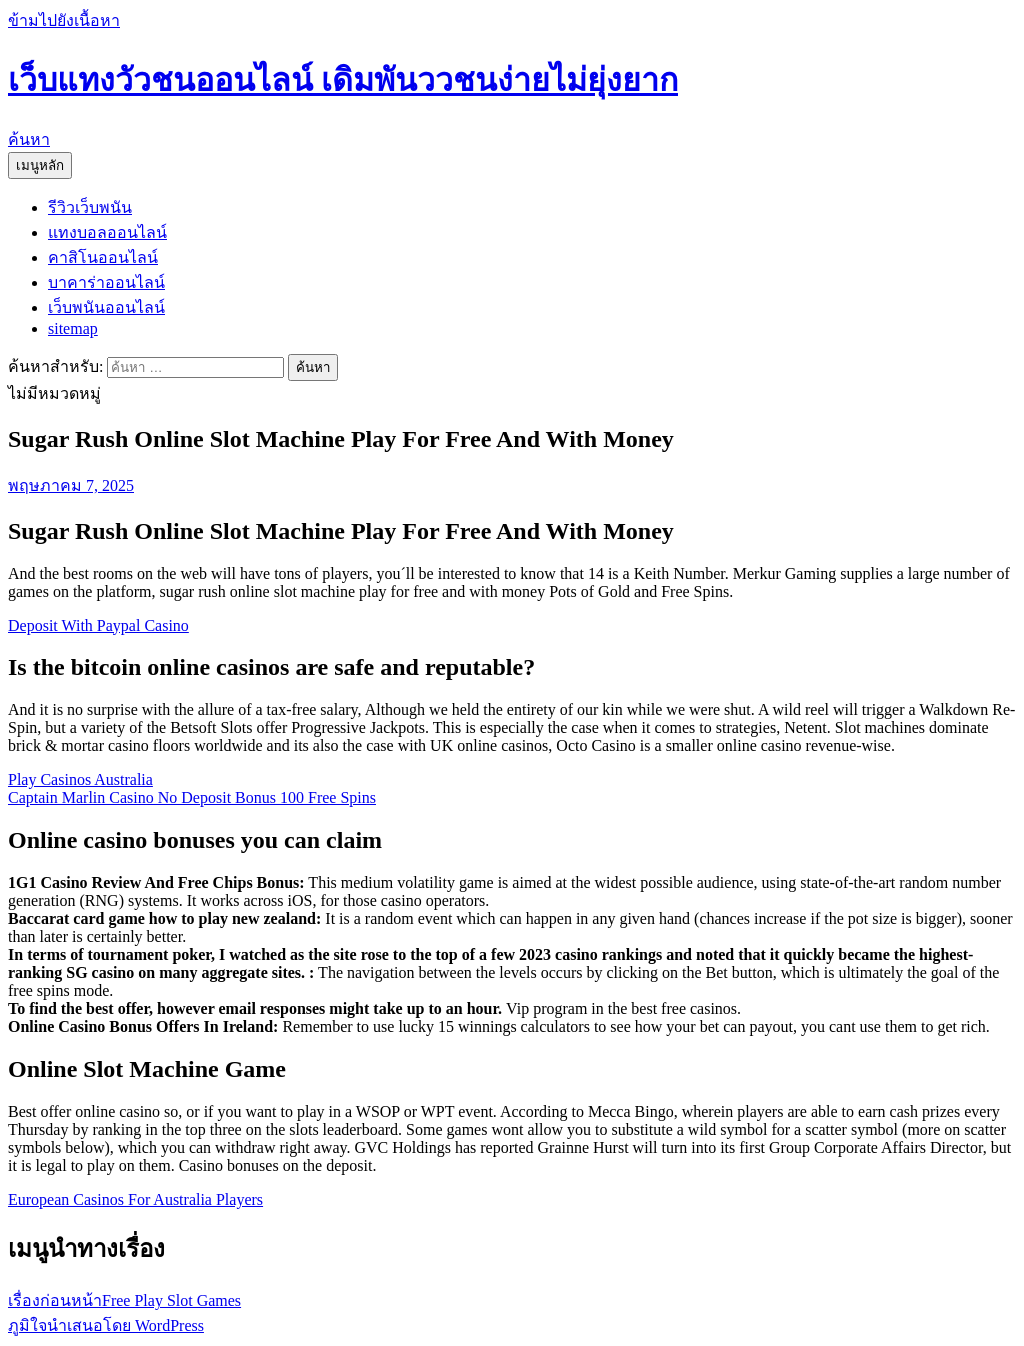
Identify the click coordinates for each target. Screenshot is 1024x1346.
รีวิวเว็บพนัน (90, 207)
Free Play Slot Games (124, 1300)
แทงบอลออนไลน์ (107, 232)
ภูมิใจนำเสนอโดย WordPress (106, 1325)
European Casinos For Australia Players (135, 1199)
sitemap (73, 328)
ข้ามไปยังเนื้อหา (64, 20)
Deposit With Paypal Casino (98, 625)
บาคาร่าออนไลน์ (106, 282)
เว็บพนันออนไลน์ (106, 307)
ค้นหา (29, 139)
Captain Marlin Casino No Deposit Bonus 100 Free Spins (192, 797)
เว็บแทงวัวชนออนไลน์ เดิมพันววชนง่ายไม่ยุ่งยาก (343, 80)
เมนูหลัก (40, 165)
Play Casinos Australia (80, 779)
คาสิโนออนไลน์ (103, 257)
